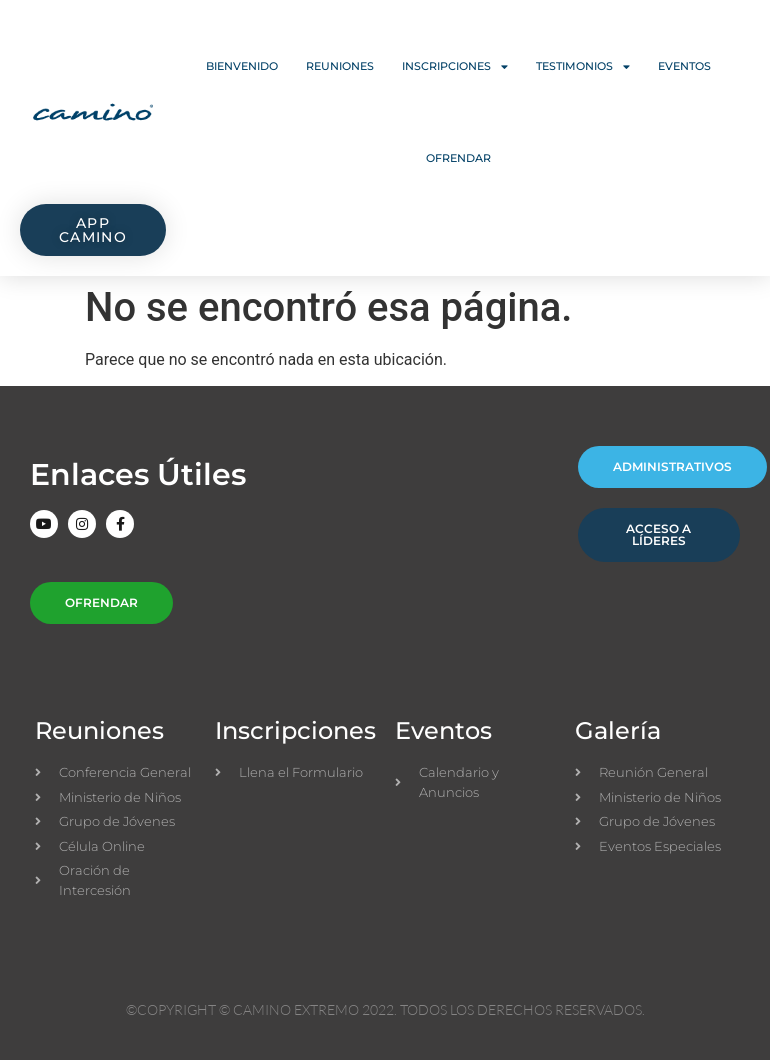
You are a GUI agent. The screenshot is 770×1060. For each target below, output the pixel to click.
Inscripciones (455, 66)
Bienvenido (242, 66)
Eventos (684, 66)
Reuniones (340, 66)
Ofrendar (458, 158)
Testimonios (583, 66)
